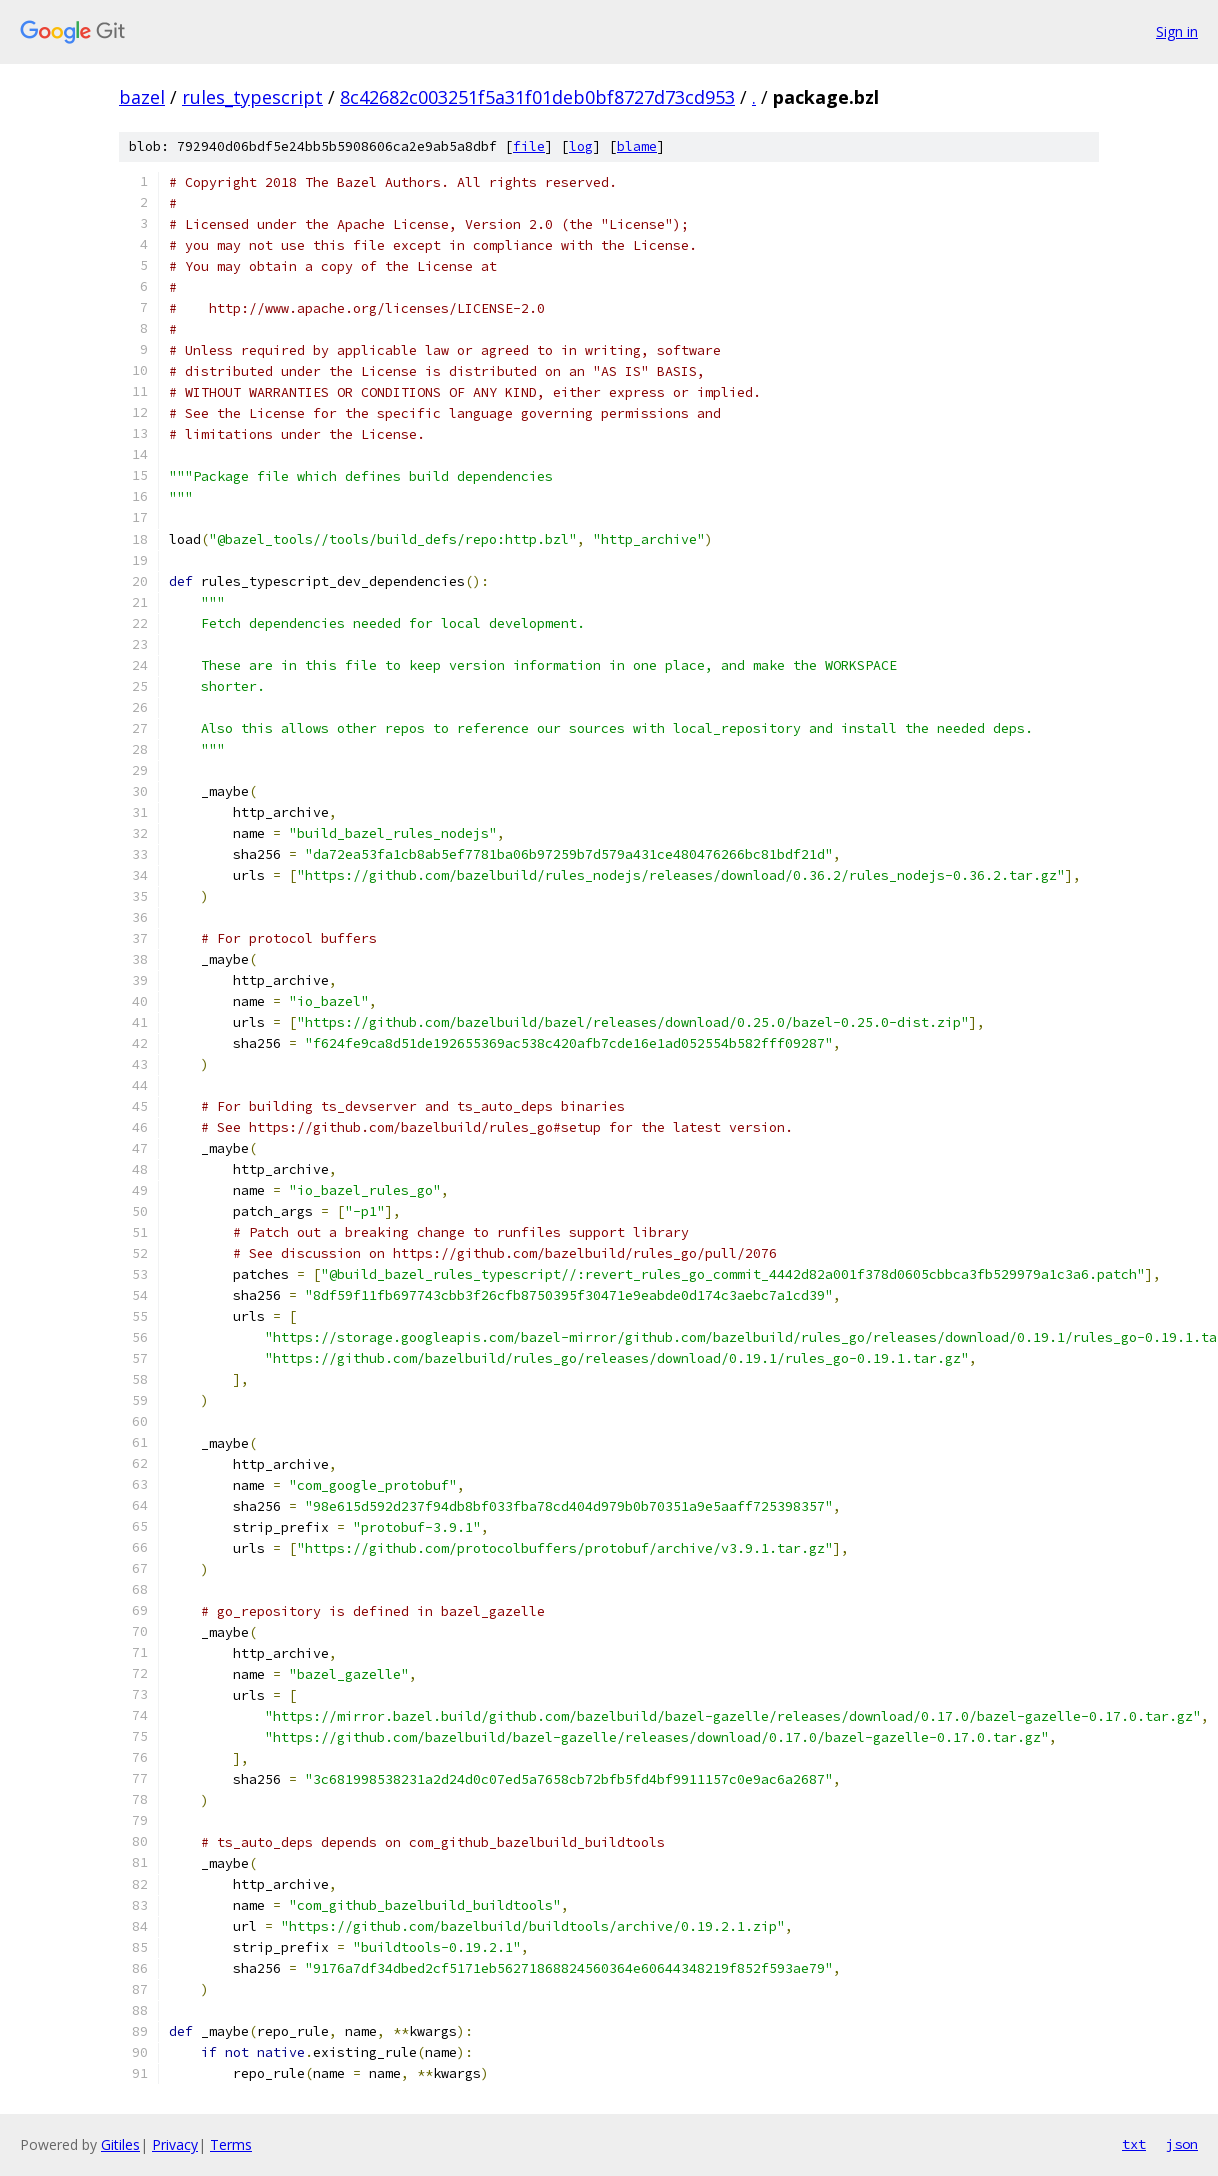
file (529, 146)
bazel (142, 97)
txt (1134, 2144)
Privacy (175, 2144)
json (1182, 2144)
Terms (231, 2144)
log (581, 146)
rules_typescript (252, 97)
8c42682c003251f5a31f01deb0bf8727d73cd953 (537, 97)
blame (637, 146)
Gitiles (120, 2144)
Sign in (1177, 31)
